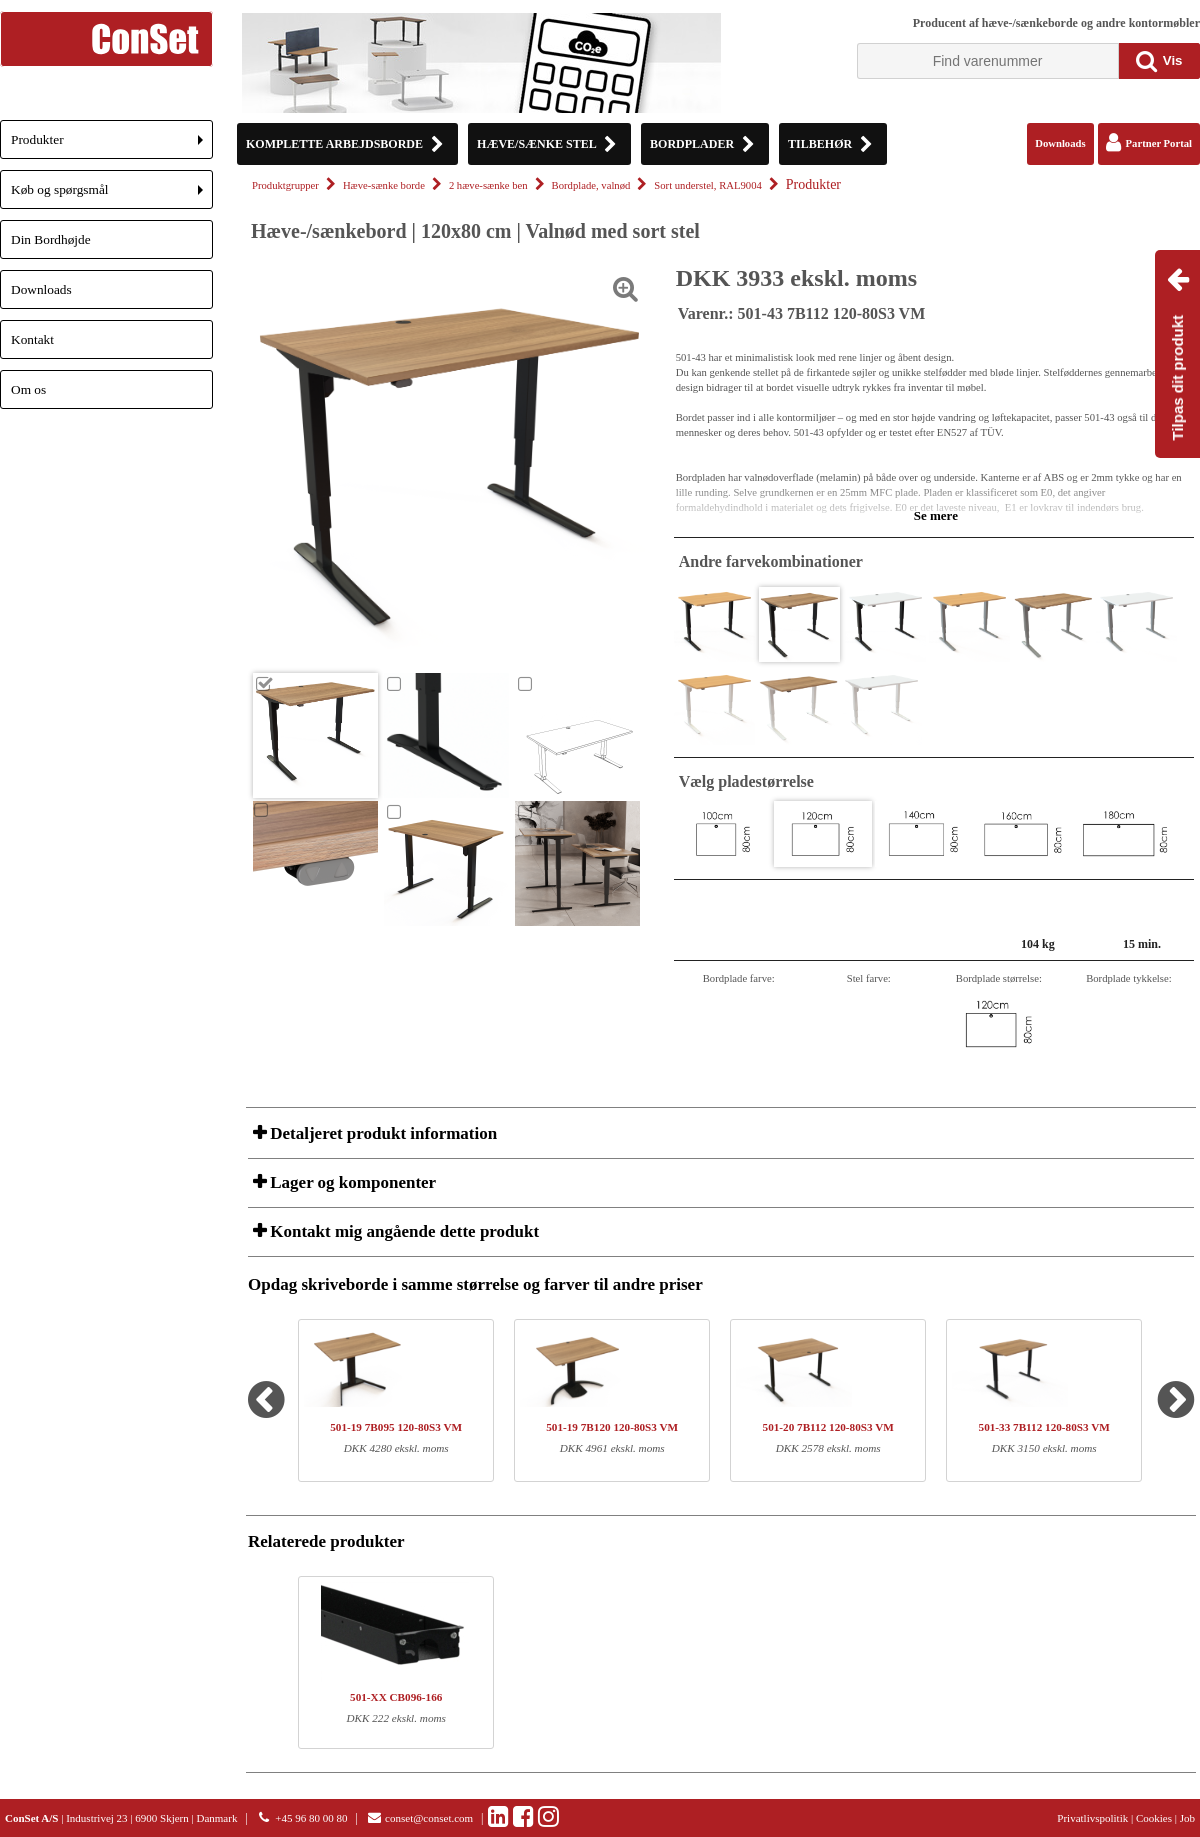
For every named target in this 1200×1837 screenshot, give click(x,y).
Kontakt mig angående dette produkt (402, 1231)
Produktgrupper (285, 185)
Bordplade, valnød (591, 185)
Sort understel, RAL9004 (707, 185)
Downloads (41, 289)
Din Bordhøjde (51, 239)
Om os (28, 389)
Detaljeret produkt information (381, 1133)
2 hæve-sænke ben (488, 185)
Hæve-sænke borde (384, 185)
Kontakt (32, 339)
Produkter (112, 145)
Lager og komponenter (351, 1182)
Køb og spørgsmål (112, 195)
